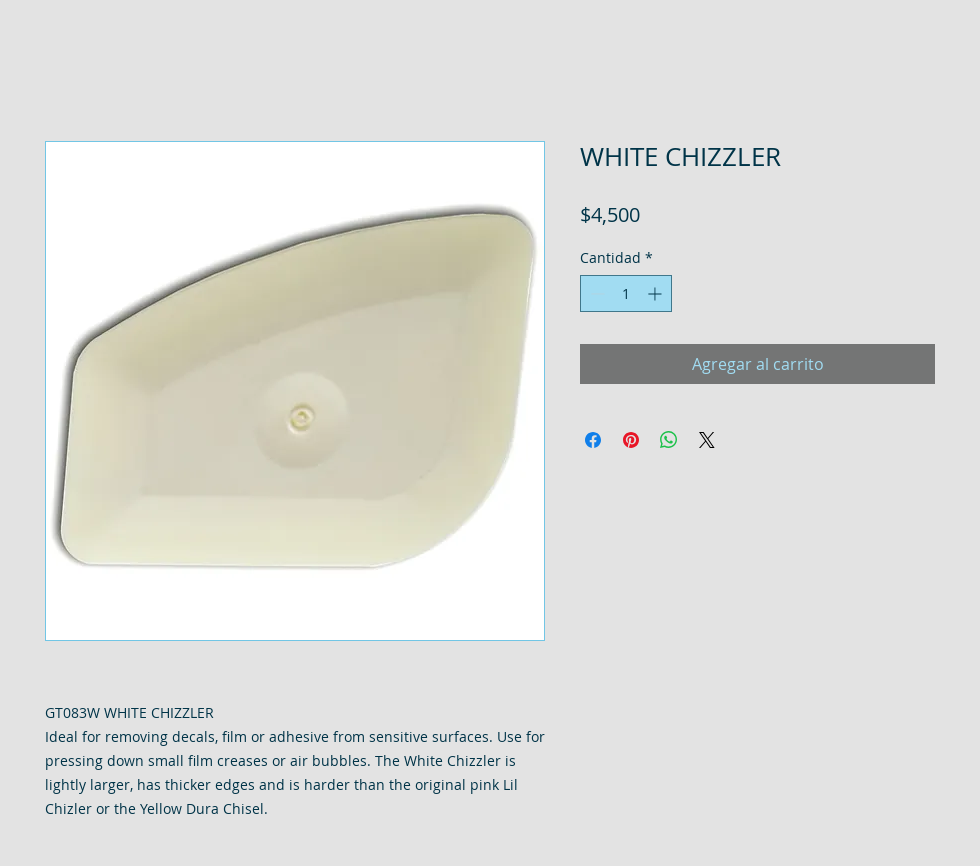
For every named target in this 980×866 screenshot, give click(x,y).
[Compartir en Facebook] (593, 440)
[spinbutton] (626, 293)
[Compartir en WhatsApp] (669, 440)
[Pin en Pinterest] (631, 440)
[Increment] (656, 293)
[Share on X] (707, 440)
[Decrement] (595, 293)
